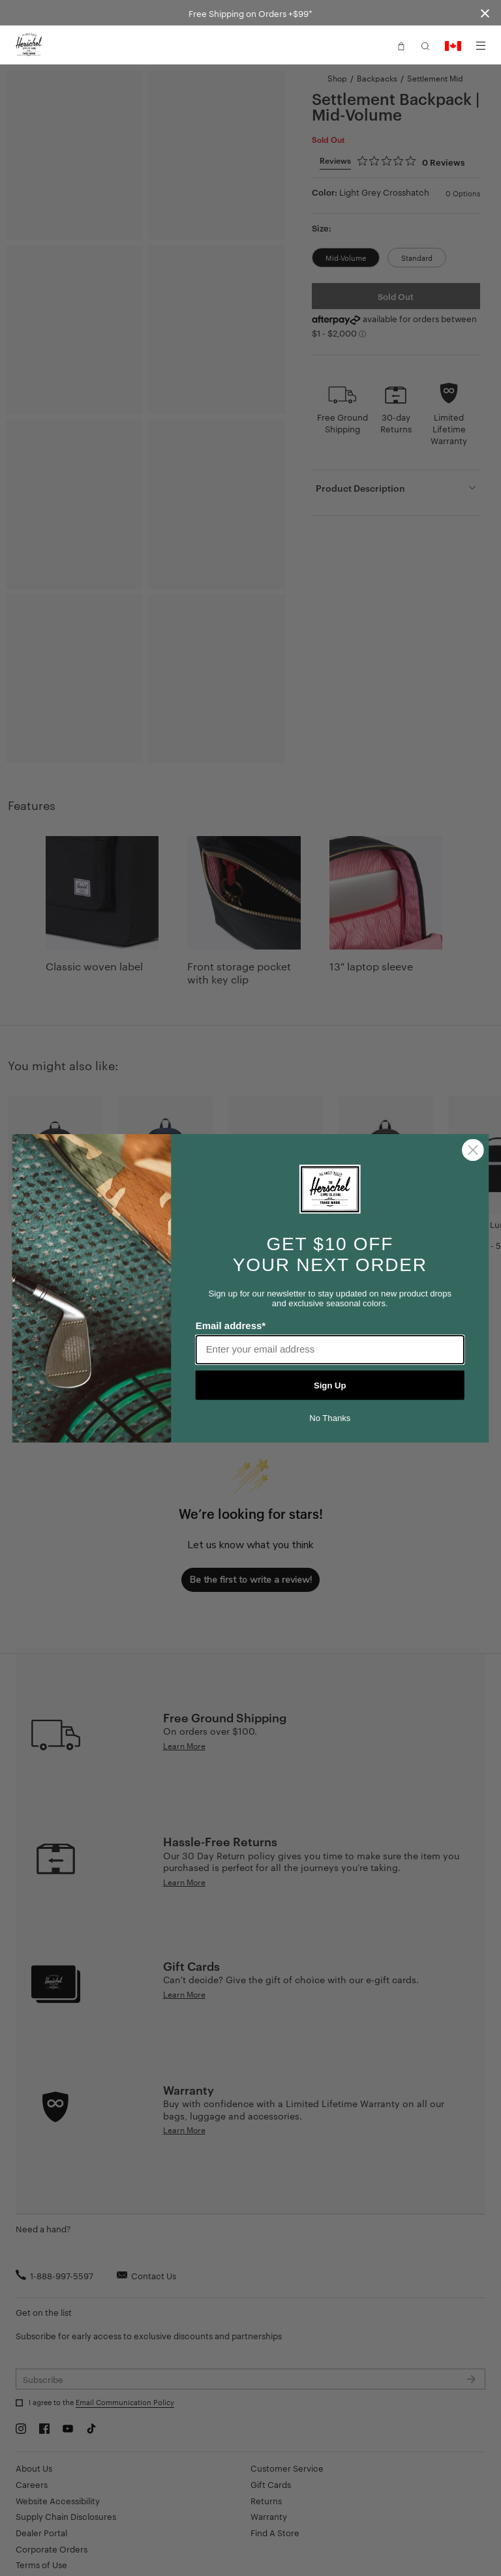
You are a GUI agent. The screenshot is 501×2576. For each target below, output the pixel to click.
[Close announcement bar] (485, 12)
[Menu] (480, 46)
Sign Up (330, 1385)
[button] (401, 45)
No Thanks (329, 1418)
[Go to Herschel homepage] (29, 45)
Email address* (231, 1325)
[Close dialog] (473, 1150)
